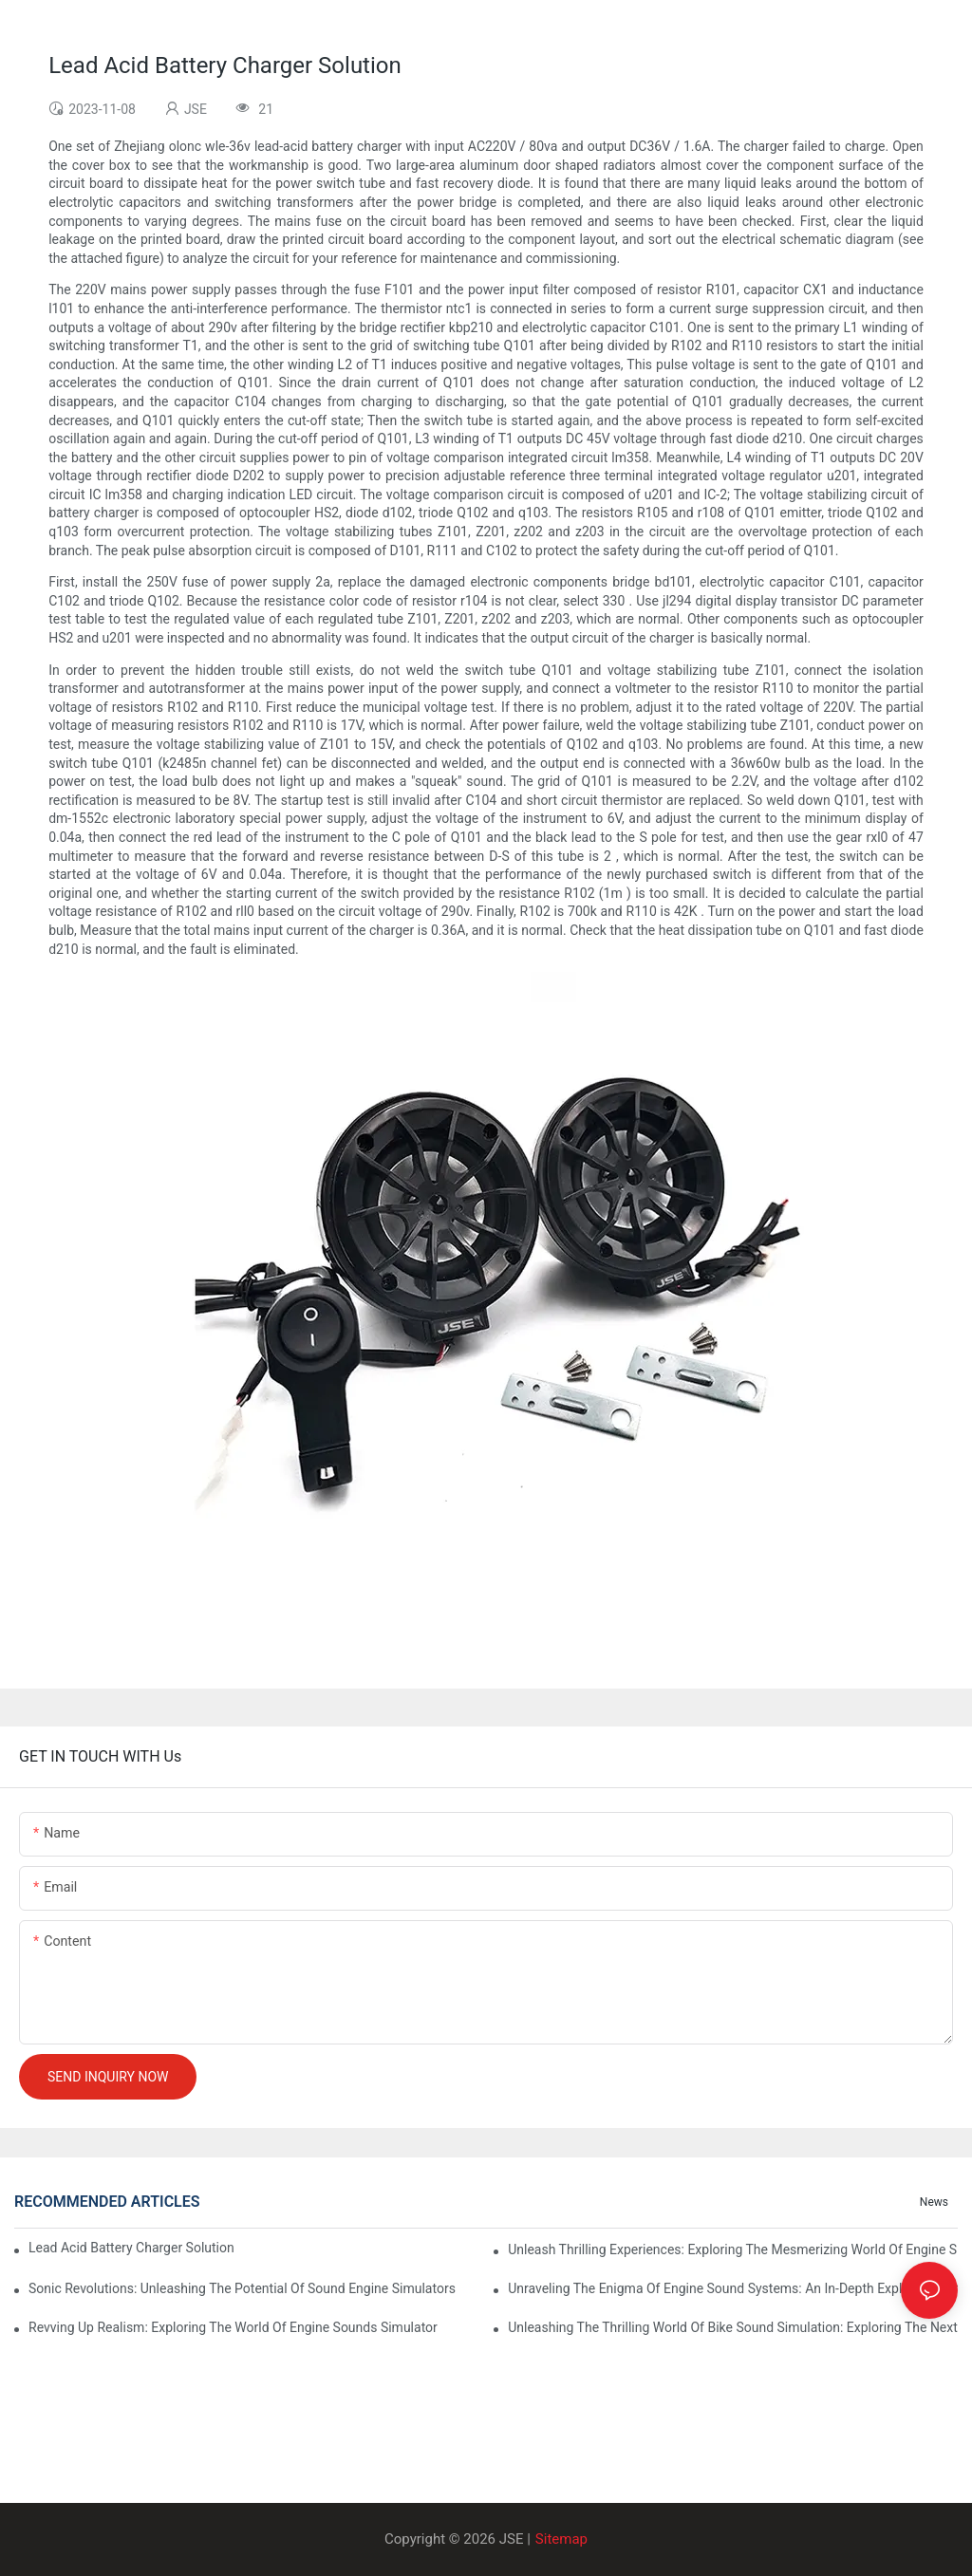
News (934, 2202)
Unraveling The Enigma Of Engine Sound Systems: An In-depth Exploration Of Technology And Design (733, 2288)
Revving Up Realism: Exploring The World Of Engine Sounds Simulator (233, 2327)
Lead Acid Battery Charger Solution (131, 2247)
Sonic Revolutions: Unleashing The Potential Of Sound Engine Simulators (242, 2288)
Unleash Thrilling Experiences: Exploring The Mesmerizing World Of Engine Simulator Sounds (733, 2249)
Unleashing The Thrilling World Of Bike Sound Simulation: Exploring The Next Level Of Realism (733, 2327)
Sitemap (561, 2539)
